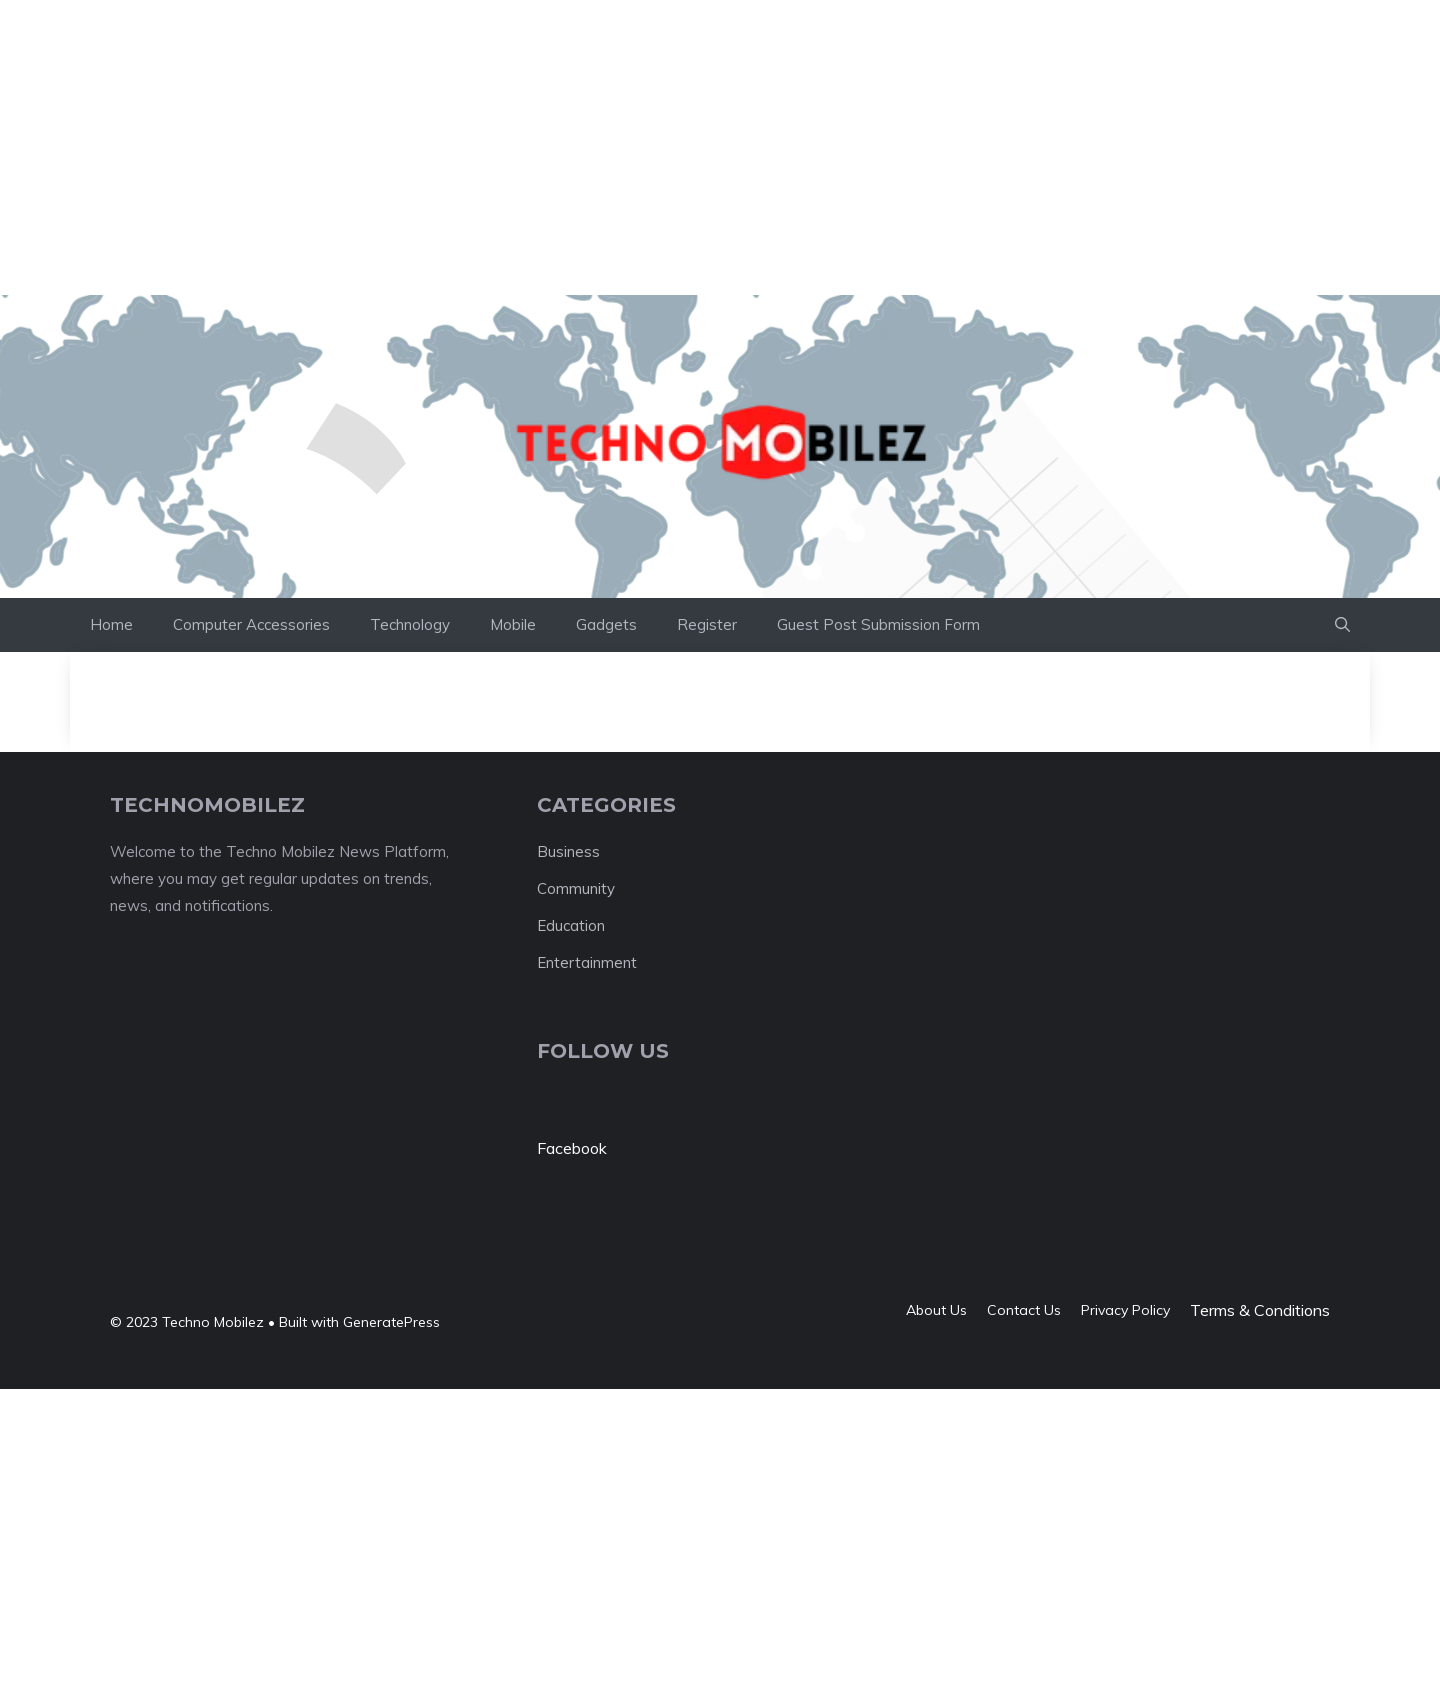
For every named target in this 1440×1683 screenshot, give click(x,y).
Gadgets (606, 624)
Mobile (513, 624)
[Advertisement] (364, 45)
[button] (1342, 625)
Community (576, 888)
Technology (410, 624)
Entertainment (587, 962)
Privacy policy (1125, 1310)
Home (111, 624)
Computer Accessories (251, 624)
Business (568, 851)
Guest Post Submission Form (878, 624)
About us (936, 1310)
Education (571, 925)
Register (707, 624)
